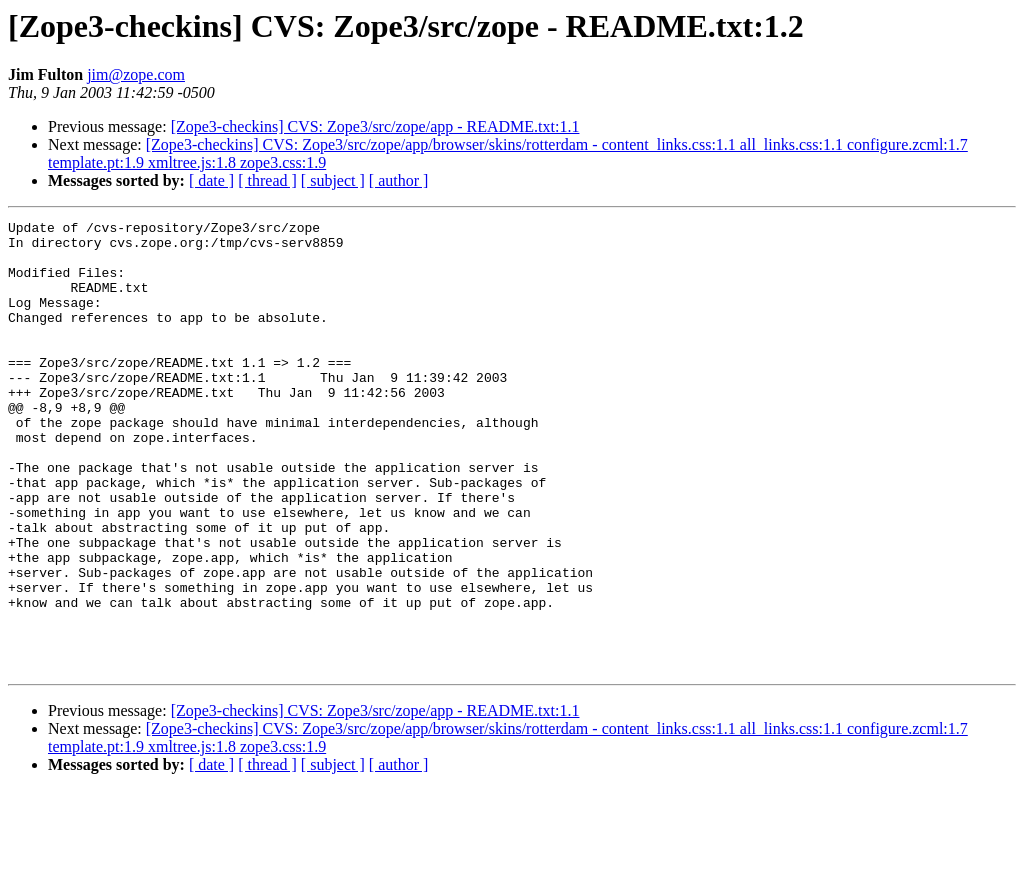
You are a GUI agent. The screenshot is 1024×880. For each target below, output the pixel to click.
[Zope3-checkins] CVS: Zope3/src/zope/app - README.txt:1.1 (375, 126)
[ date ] (211, 180)
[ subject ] (333, 180)
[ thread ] (267, 180)
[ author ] (399, 180)
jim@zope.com (136, 74)
